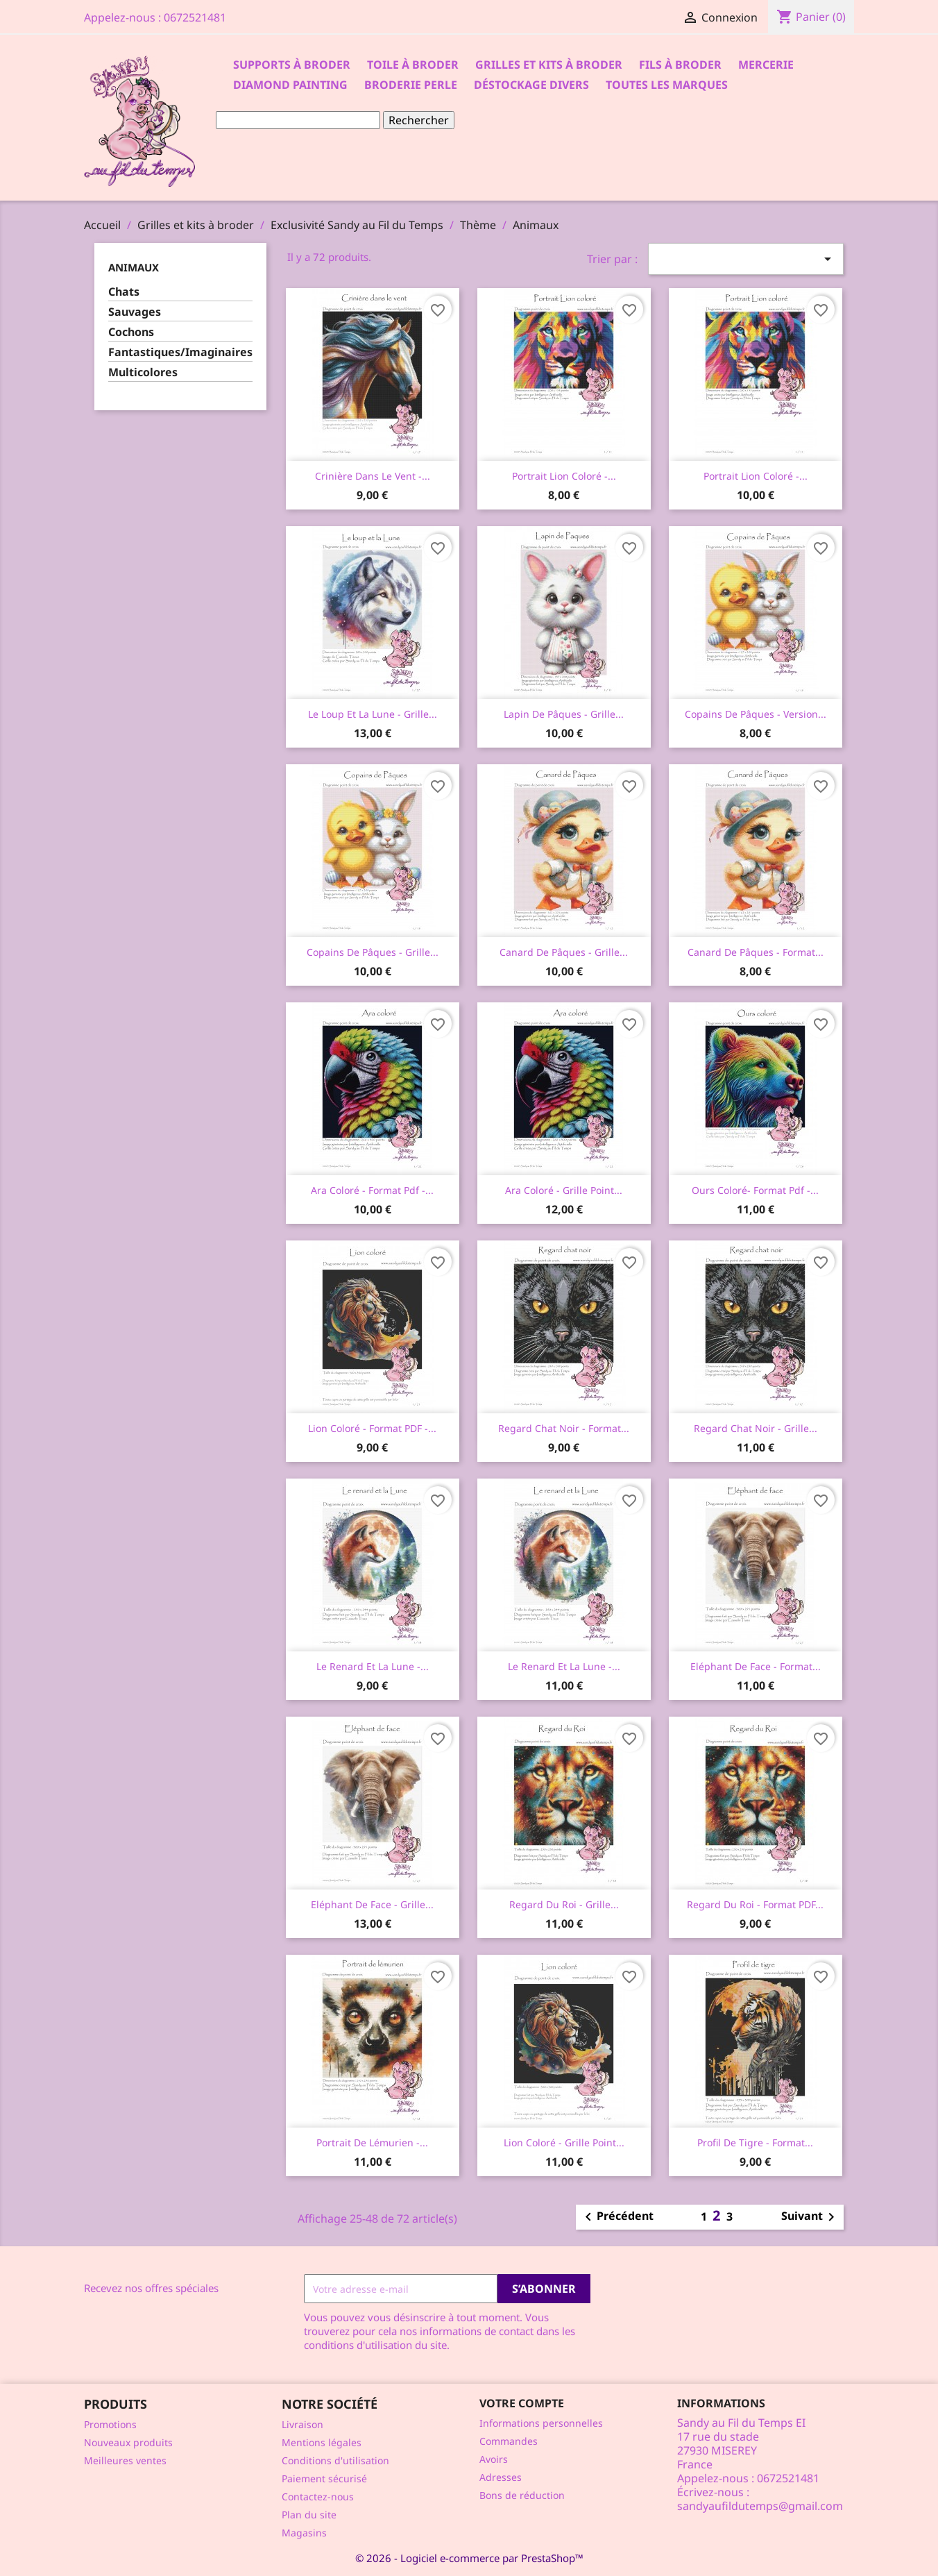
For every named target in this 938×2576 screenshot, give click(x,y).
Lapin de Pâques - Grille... (564, 714)
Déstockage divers (531, 84)
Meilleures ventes (125, 2460)
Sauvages (134, 312)
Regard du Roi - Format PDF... (755, 1904)
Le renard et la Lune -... (372, 1666)
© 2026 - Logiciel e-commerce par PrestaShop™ (469, 2558)
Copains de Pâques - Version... (755, 714)
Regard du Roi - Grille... (564, 1904)
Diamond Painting (290, 84)
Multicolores (143, 372)
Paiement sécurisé (324, 2478)
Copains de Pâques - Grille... (372, 952)
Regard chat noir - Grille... (755, 1428)
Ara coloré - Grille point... (563, 1190)
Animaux (133, 267)
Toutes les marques (667, 84)
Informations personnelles (541, 2423)
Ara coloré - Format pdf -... (372, 1190)
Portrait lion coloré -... (564, 475)
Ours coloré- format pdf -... (755, 1190)
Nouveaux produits (128, 2442)
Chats (123, 292)
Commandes (508, 2441)
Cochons (131, 332)
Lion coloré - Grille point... (564, 2142)
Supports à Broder (291, 64)
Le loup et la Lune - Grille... (372, 714)
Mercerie (766, 64)
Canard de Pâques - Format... (756, 952)
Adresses (500, 2477)
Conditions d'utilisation (335, 2460)
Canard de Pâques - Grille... (564, 952)
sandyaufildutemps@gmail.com (760, 2506)
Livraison (302, 2424)
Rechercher (419, 120)
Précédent (617, 2217)
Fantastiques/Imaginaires (180, 352)
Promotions (110, 2424)
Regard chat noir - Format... (563, 1428)
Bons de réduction (522, 2495)
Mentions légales (321, 2442)
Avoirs (493, 2459)
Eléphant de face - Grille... (372, 1904)
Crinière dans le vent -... (372, 475)
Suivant (810, 2217)
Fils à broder (680, 64)
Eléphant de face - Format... (755, 1666)
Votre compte (521, 2403)
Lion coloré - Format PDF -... (372, 1428)
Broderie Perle (410, 84)
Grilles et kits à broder (548, 64)
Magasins (304, 2532)
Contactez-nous (318, 2496)
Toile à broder (413, 64)
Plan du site (309, 2514)
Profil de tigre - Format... (755, 2142)
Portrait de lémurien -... (372, 2142)
